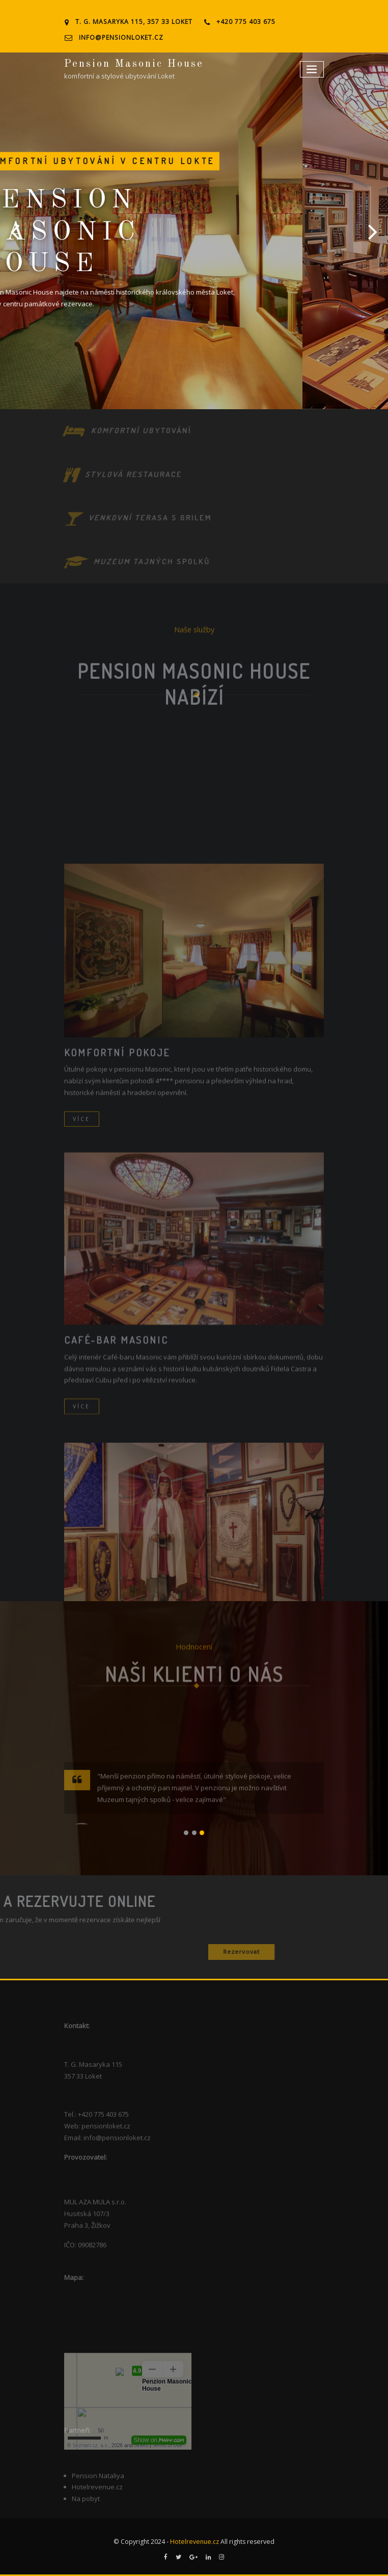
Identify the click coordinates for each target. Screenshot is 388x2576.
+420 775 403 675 (245, 21)
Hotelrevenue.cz (194, 2541)
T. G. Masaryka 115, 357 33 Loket (133, 21)
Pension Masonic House (134, 64)
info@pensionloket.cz (121, 37)
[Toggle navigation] (312, 69)
